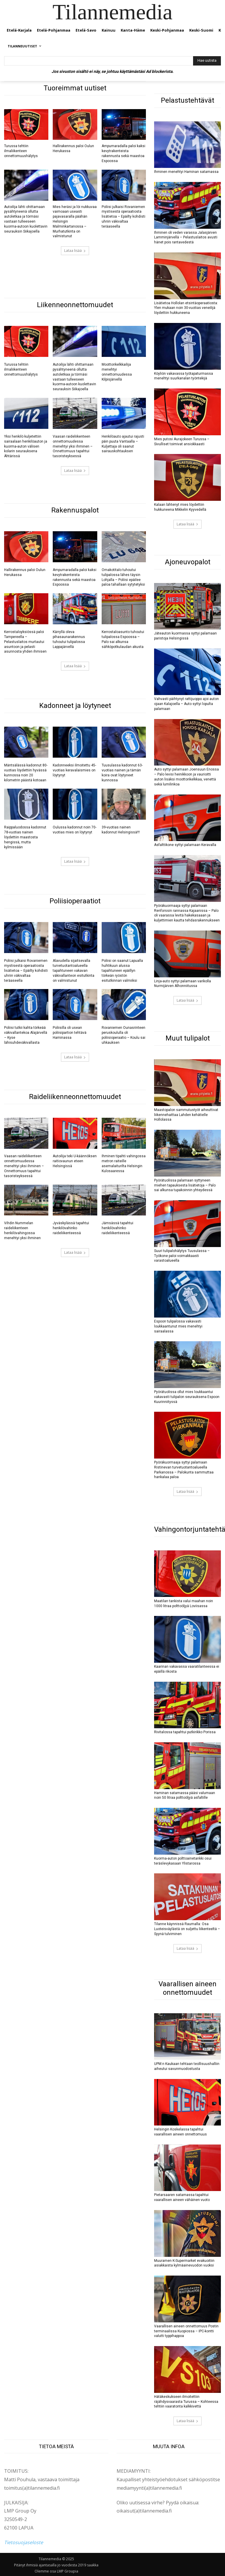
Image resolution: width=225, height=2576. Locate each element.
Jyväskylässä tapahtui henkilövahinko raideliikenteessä (71, 1228)
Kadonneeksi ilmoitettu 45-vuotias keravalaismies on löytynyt (74, 770)
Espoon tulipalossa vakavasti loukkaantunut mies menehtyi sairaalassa (178, 1326)
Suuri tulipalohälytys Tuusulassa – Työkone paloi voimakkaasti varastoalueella (182, 1256)
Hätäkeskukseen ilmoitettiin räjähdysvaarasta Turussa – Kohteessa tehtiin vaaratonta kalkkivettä (186, 2401)
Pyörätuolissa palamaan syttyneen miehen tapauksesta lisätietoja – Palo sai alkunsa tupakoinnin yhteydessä (185, 1185)
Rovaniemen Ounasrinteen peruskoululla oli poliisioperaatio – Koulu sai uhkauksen (123, 1035)
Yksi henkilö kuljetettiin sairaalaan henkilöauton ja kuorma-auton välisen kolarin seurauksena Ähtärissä (25, 446)
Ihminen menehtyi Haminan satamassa (186, 172)
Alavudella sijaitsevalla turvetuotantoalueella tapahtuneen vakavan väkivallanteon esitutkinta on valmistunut (73, 970)
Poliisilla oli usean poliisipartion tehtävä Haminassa (69, 1033)
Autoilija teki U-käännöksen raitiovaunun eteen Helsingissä (75, 1161)
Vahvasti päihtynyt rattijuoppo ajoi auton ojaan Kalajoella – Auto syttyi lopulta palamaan (186, 704)
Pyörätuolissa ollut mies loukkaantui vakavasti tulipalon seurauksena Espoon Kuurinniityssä (186, 1397)
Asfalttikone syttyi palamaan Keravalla (185, 845)
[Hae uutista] (207, 61)
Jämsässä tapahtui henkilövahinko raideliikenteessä (117, 1228)
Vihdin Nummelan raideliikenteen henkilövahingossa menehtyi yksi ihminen (22, 1230)
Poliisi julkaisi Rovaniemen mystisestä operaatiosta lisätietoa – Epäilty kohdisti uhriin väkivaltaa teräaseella (123, 216)
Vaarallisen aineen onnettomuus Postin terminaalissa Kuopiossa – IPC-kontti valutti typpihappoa (186, 2331)
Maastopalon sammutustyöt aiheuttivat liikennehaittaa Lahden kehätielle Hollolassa (186, 1115)
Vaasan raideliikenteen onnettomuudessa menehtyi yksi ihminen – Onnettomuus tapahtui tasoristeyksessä (73, 446)
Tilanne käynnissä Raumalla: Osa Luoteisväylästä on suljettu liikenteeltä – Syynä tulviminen (187, 1929)
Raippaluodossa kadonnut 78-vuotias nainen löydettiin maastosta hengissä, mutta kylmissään (25, 837)
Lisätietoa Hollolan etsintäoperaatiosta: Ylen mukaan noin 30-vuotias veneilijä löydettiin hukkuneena (186, 308)
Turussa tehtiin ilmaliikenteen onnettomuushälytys (21, 151)
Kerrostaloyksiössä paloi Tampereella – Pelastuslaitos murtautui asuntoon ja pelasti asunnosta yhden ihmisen (25, 642)
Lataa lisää (75, 250)
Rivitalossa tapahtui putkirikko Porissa (185, 1732)
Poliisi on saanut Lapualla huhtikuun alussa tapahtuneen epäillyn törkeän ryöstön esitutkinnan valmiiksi (122, 970)
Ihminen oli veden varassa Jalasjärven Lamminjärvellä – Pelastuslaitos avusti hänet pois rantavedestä (185, 237)
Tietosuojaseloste (23, 2542)
